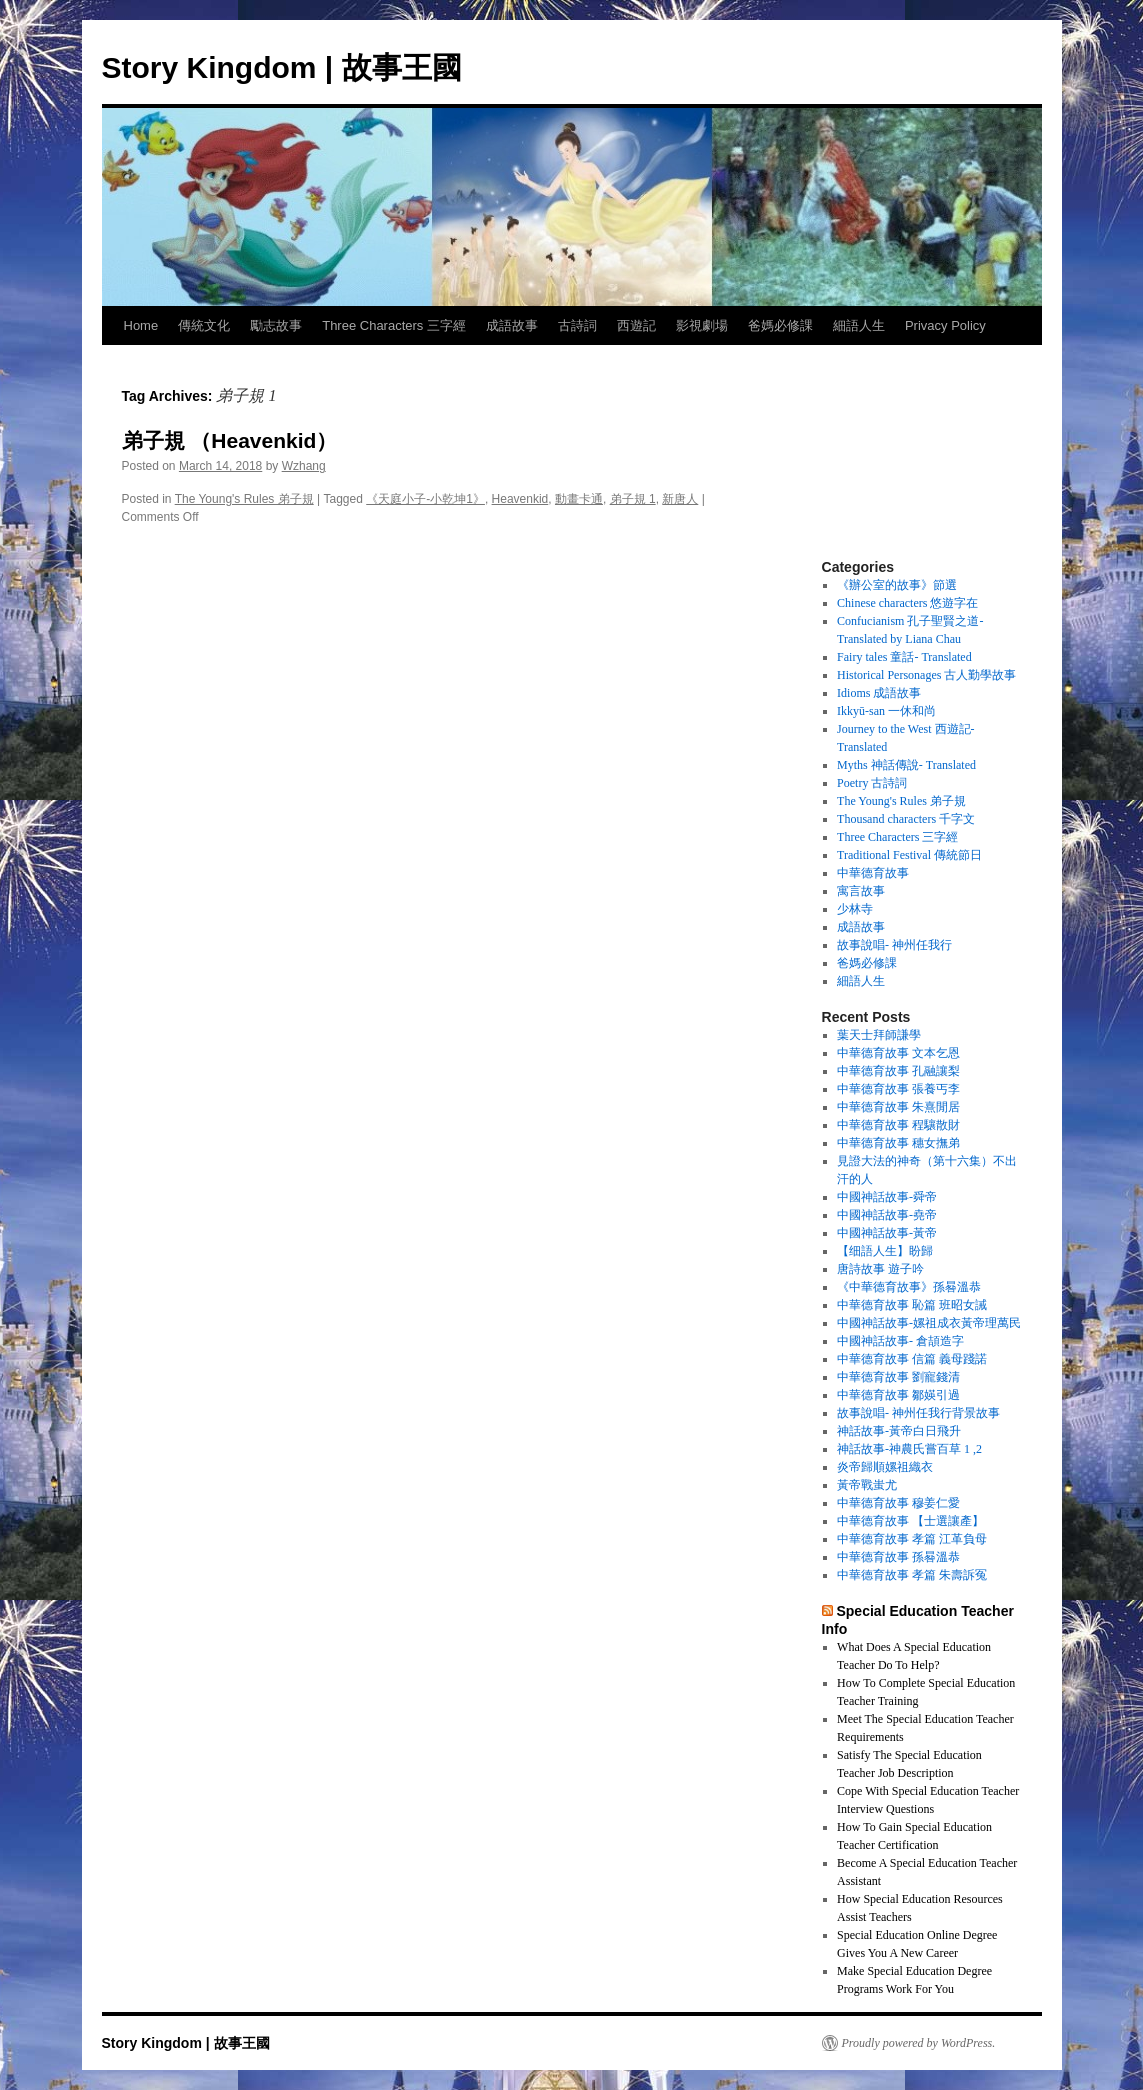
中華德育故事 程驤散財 (898, 1125)
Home (141, 325)
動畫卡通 (579, 499)
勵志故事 (276, 325)
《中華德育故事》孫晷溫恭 (909, 1287)
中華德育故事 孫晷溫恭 (898, 1557)
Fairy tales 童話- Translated (904, 657)
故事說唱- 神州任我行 (894, 945)
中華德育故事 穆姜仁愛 (898, 1503)
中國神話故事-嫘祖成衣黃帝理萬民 (929, 1323)
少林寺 (855, 909)
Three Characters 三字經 (394, 325)
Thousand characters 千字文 (906, 819)
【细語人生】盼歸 (885, 1251)
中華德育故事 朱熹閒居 (898, 1107)
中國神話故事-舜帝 (887, 1197)
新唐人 (680, 499)
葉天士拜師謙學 (879, 1035)
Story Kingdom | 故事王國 (282, 67)
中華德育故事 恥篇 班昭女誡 (912, 1305)
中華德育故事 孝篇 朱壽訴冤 (912, 1575)
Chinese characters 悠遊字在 (907, 603)
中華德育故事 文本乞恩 (898, 1053)
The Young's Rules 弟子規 (244, 499)
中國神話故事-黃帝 (887, 1233)
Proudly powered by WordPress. (919, 2043)
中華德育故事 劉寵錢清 (898, 1377)
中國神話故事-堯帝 (887, 1215)
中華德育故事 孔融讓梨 (898, 1071)
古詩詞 (577, 325)
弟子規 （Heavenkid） (230, 440)
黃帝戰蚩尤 (867, 1485)
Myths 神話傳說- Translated (906, 765)
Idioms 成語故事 (879, 693)
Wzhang (304, 466)
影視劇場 (702, 325)
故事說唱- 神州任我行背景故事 (918, 1413)
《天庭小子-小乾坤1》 (425, 499)
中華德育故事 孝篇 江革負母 (912, 1539)
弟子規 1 (633, 499)
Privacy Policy (945, 325)
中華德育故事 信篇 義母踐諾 (912, 1359)
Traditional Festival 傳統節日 (909, 855)
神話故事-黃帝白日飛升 (899, 1431)
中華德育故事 (873, 873)
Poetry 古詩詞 (872, 783)
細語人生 (859, 325)
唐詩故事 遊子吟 (880, 1269)
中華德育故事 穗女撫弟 (898, 1143)
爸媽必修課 (780, 325)
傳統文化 (204, 325)
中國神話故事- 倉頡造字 (900, 1341)
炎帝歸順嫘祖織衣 (885, 1467)
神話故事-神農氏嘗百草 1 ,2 (909, 1449)
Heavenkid (520, 499)
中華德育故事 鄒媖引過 (898, 1395)
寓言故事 (861, 891)
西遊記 (636, 325)
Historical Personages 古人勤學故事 (926, 675)
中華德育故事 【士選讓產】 (910, 1521)
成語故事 (512, 325)
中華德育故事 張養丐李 (898, 1089)
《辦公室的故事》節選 (897, 585)
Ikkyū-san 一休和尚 (886, 711)
